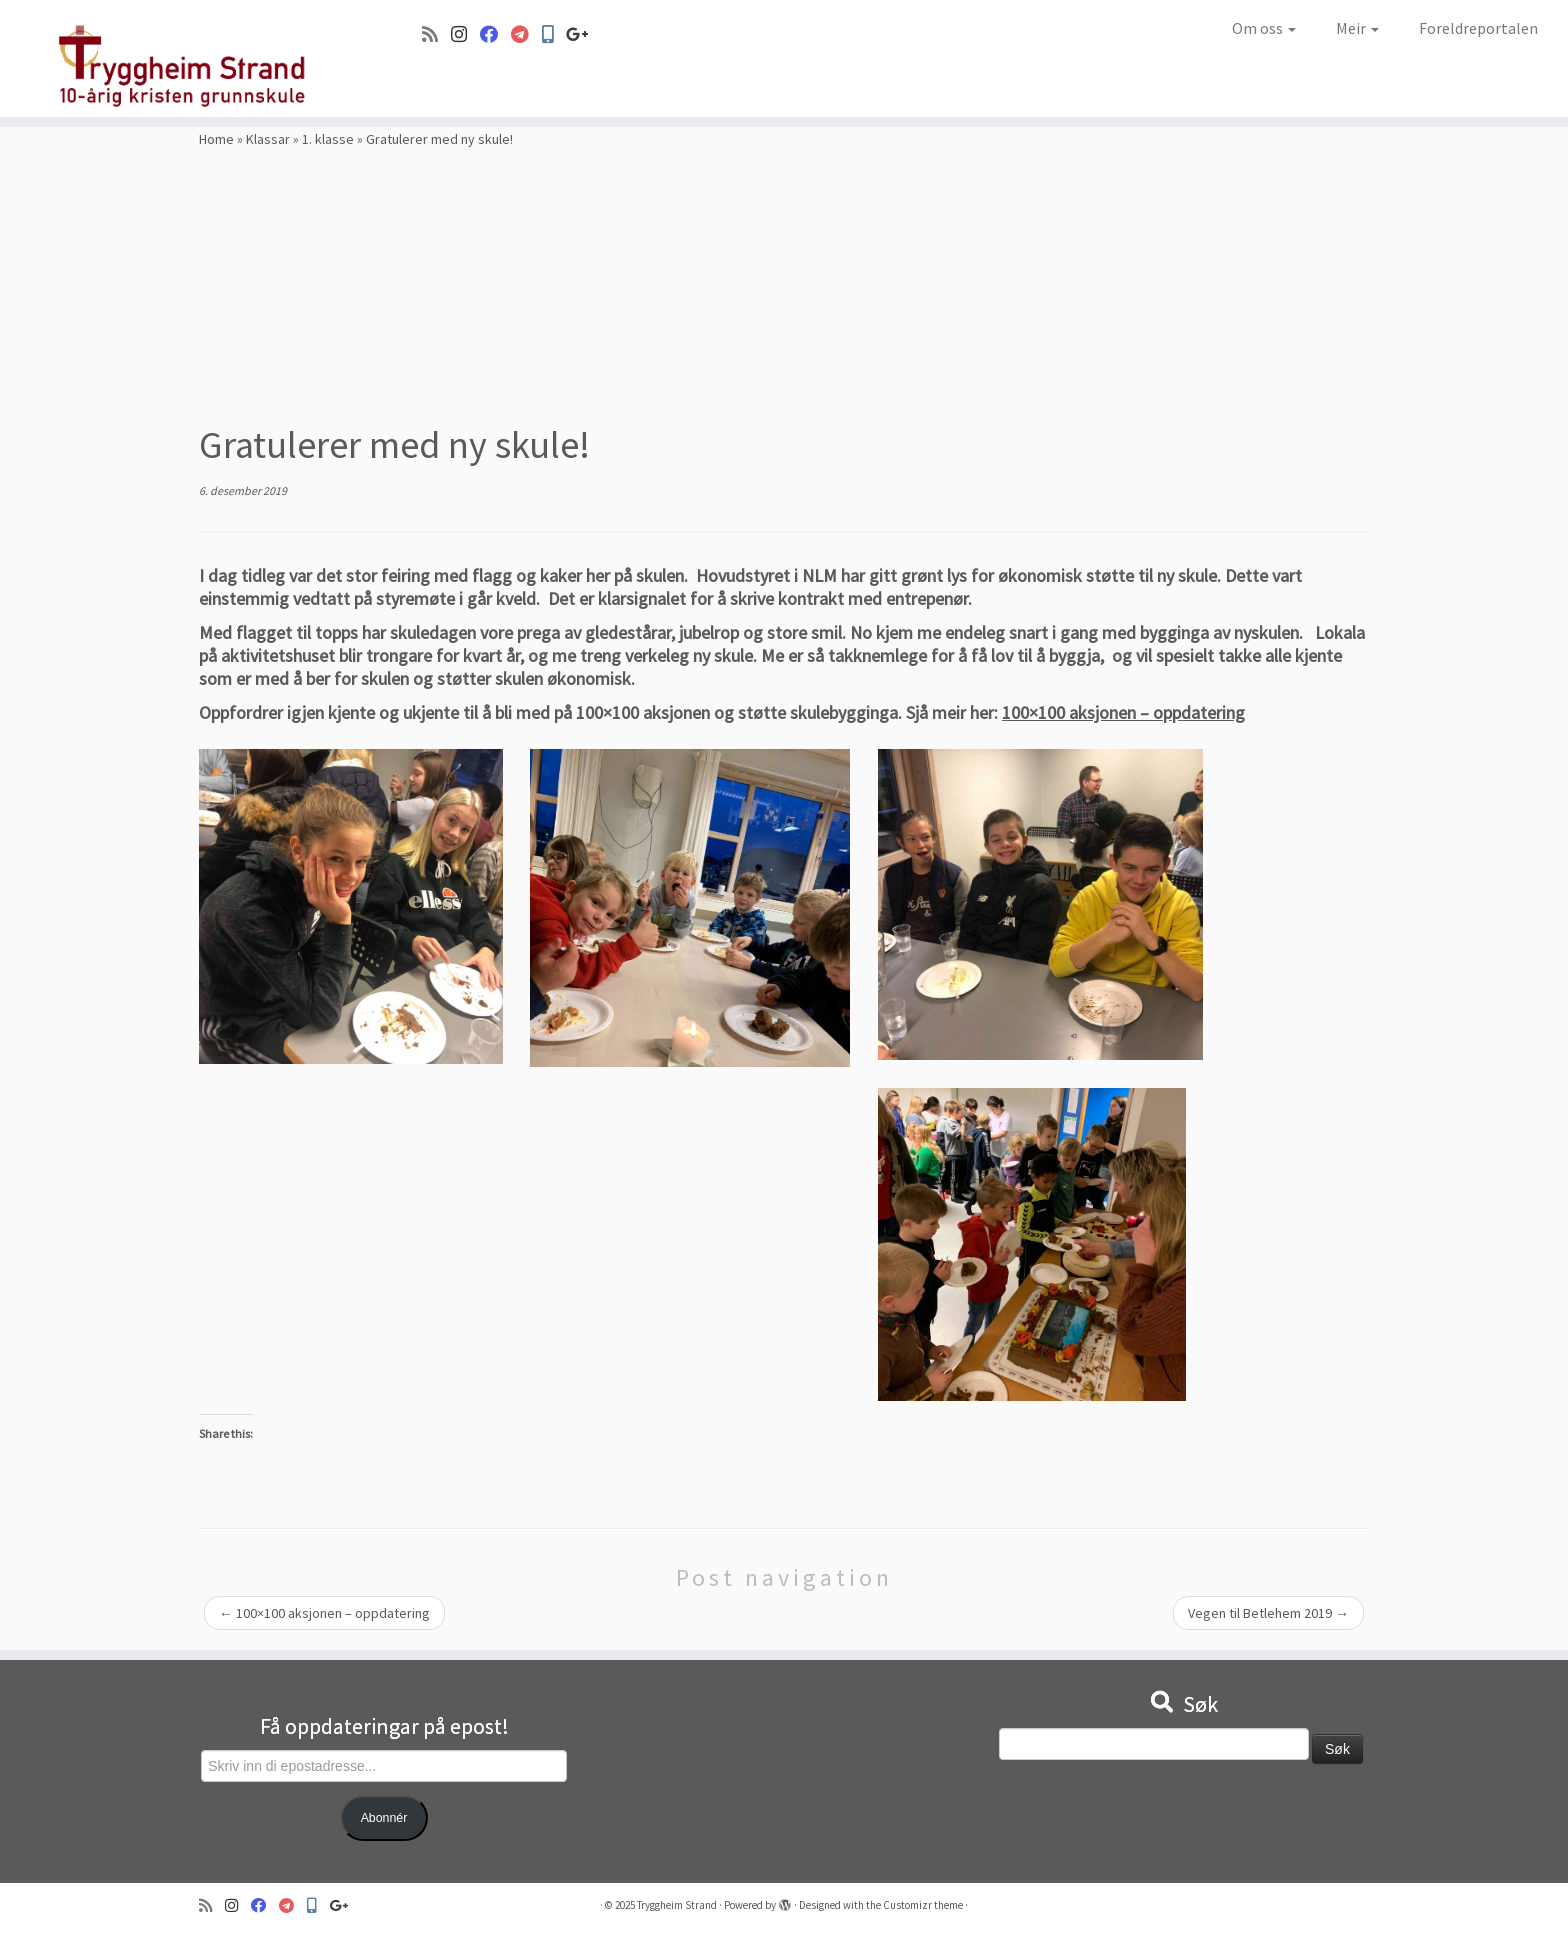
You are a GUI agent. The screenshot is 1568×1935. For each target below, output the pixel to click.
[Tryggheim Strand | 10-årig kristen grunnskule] (181, 58)
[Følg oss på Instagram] (465, 34)
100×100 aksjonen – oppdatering (1123, 712)
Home (216, 139)
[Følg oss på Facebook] (495, 34)
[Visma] (526, 34)
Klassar (268, 139)
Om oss (1264, 28)
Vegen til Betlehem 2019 (1268, 1613)
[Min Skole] (554, 34)
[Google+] (584, 34)
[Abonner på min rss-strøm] (436, 34)
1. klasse (328, 139)
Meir (1357, 28)
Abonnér (384, 1818)
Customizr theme (923, 1905)
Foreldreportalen (1478, 28)
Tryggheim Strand (677, 1905)
